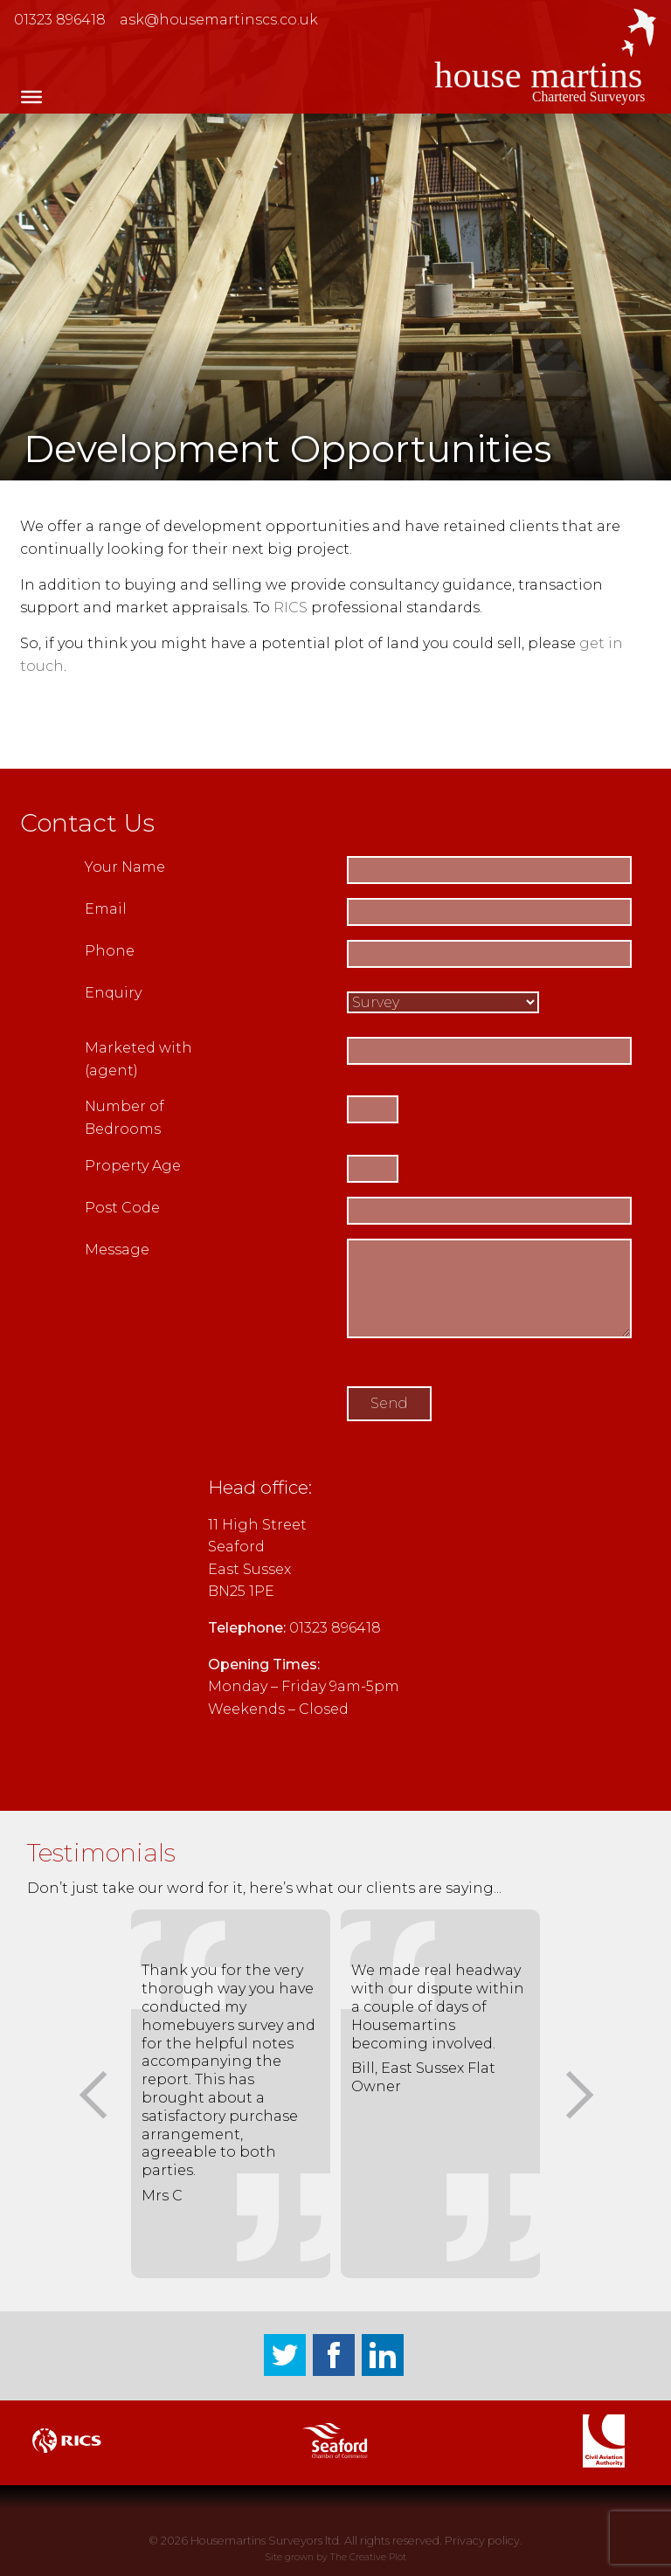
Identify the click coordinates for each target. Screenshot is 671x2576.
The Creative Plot (368, 2557)
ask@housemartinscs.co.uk (219, 19)
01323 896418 (60, 19)
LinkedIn (383, 2355)
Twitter (285, 2355)
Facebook (334, 2355)
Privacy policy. (483, 2540)
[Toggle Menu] (31, 97)
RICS (290, 607)
